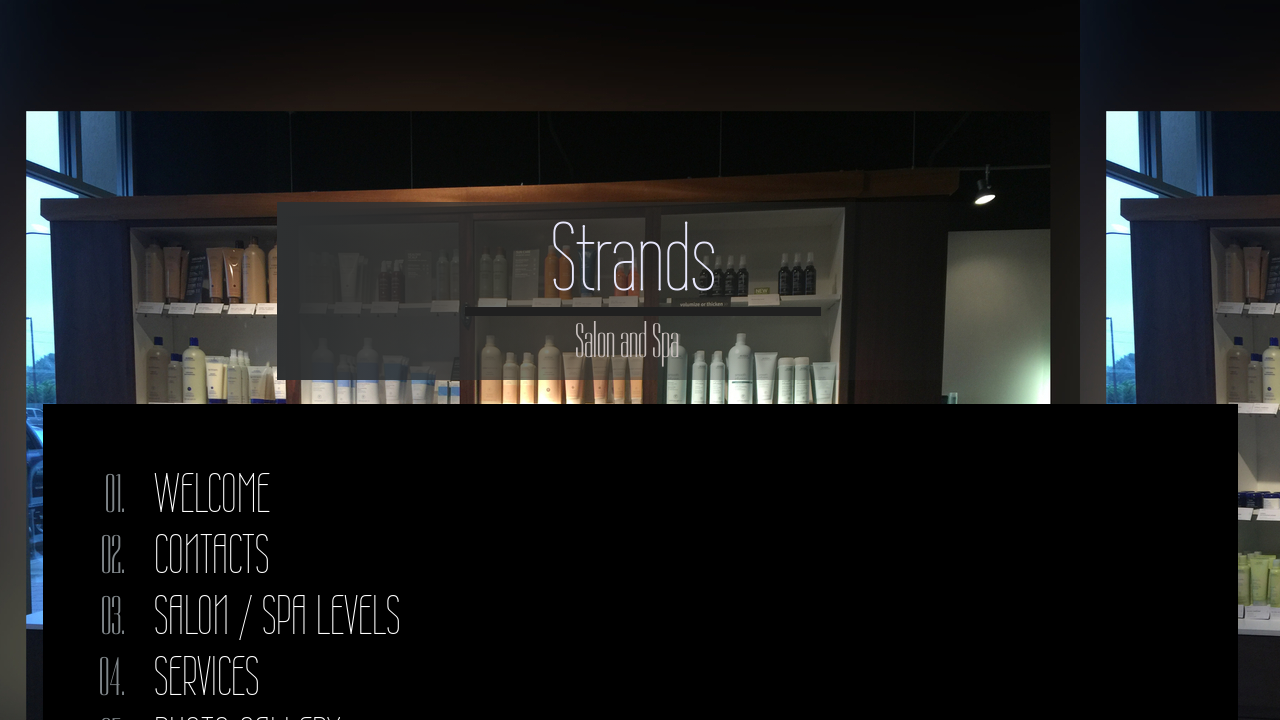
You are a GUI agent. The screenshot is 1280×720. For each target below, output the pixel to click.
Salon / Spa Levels (277, 615)
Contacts (211, 554)
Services (206, 676)
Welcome (212, 493)
